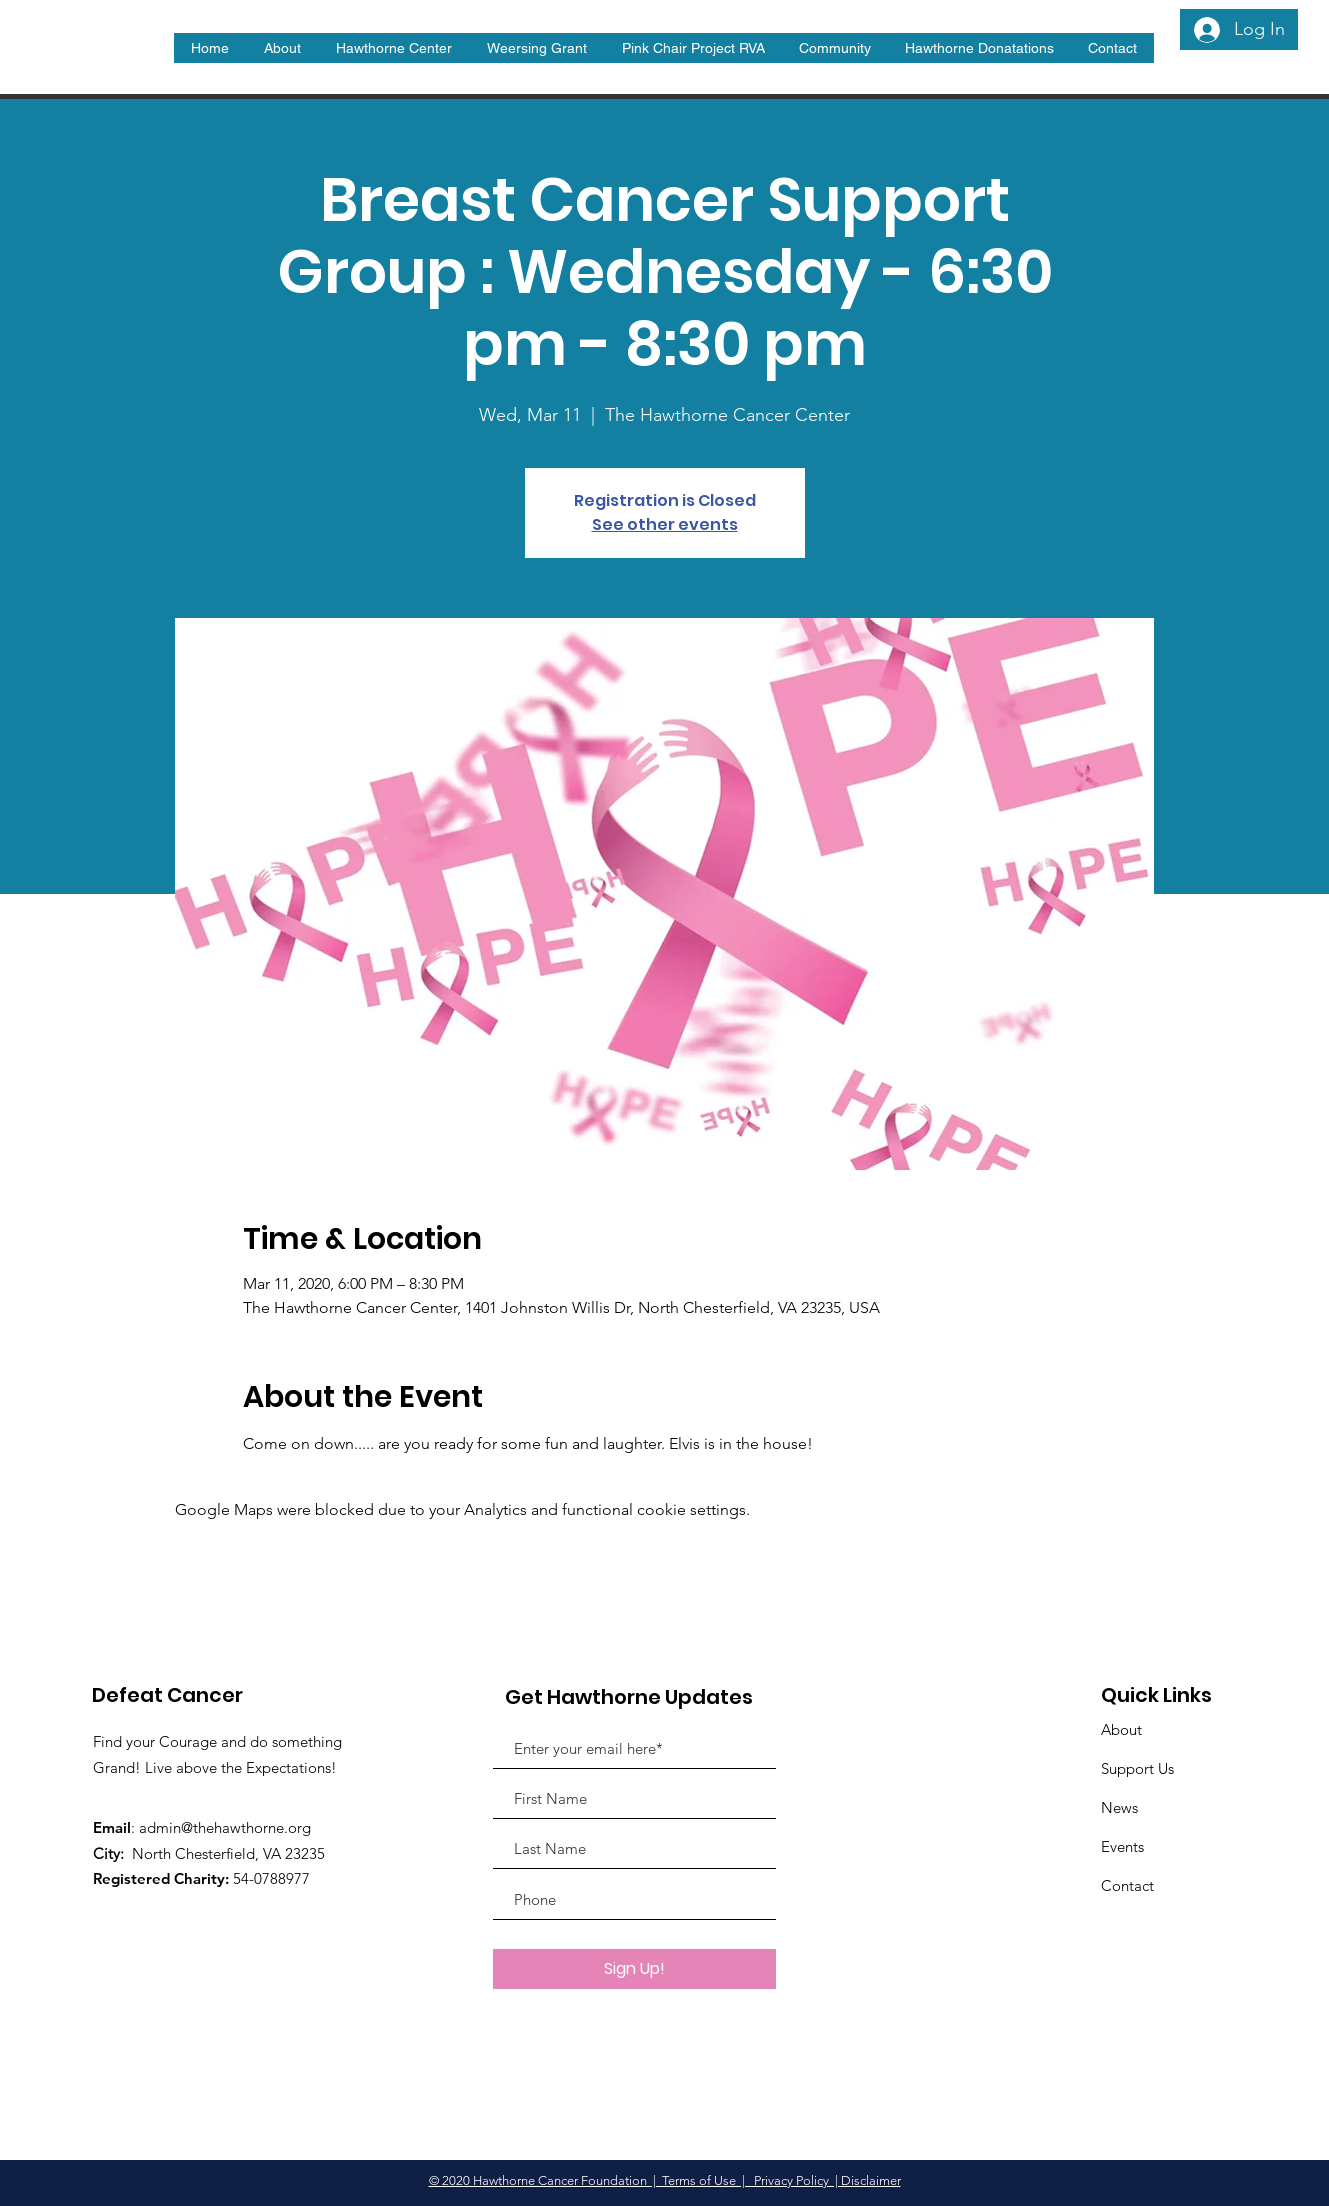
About (1121, 1729)
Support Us (1137, 1768)
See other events (665, 524)
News (1119, 1807)
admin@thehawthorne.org (225, 1827)
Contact (1127, 1885)
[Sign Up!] (634, 1969)
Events (1122, 1846)
